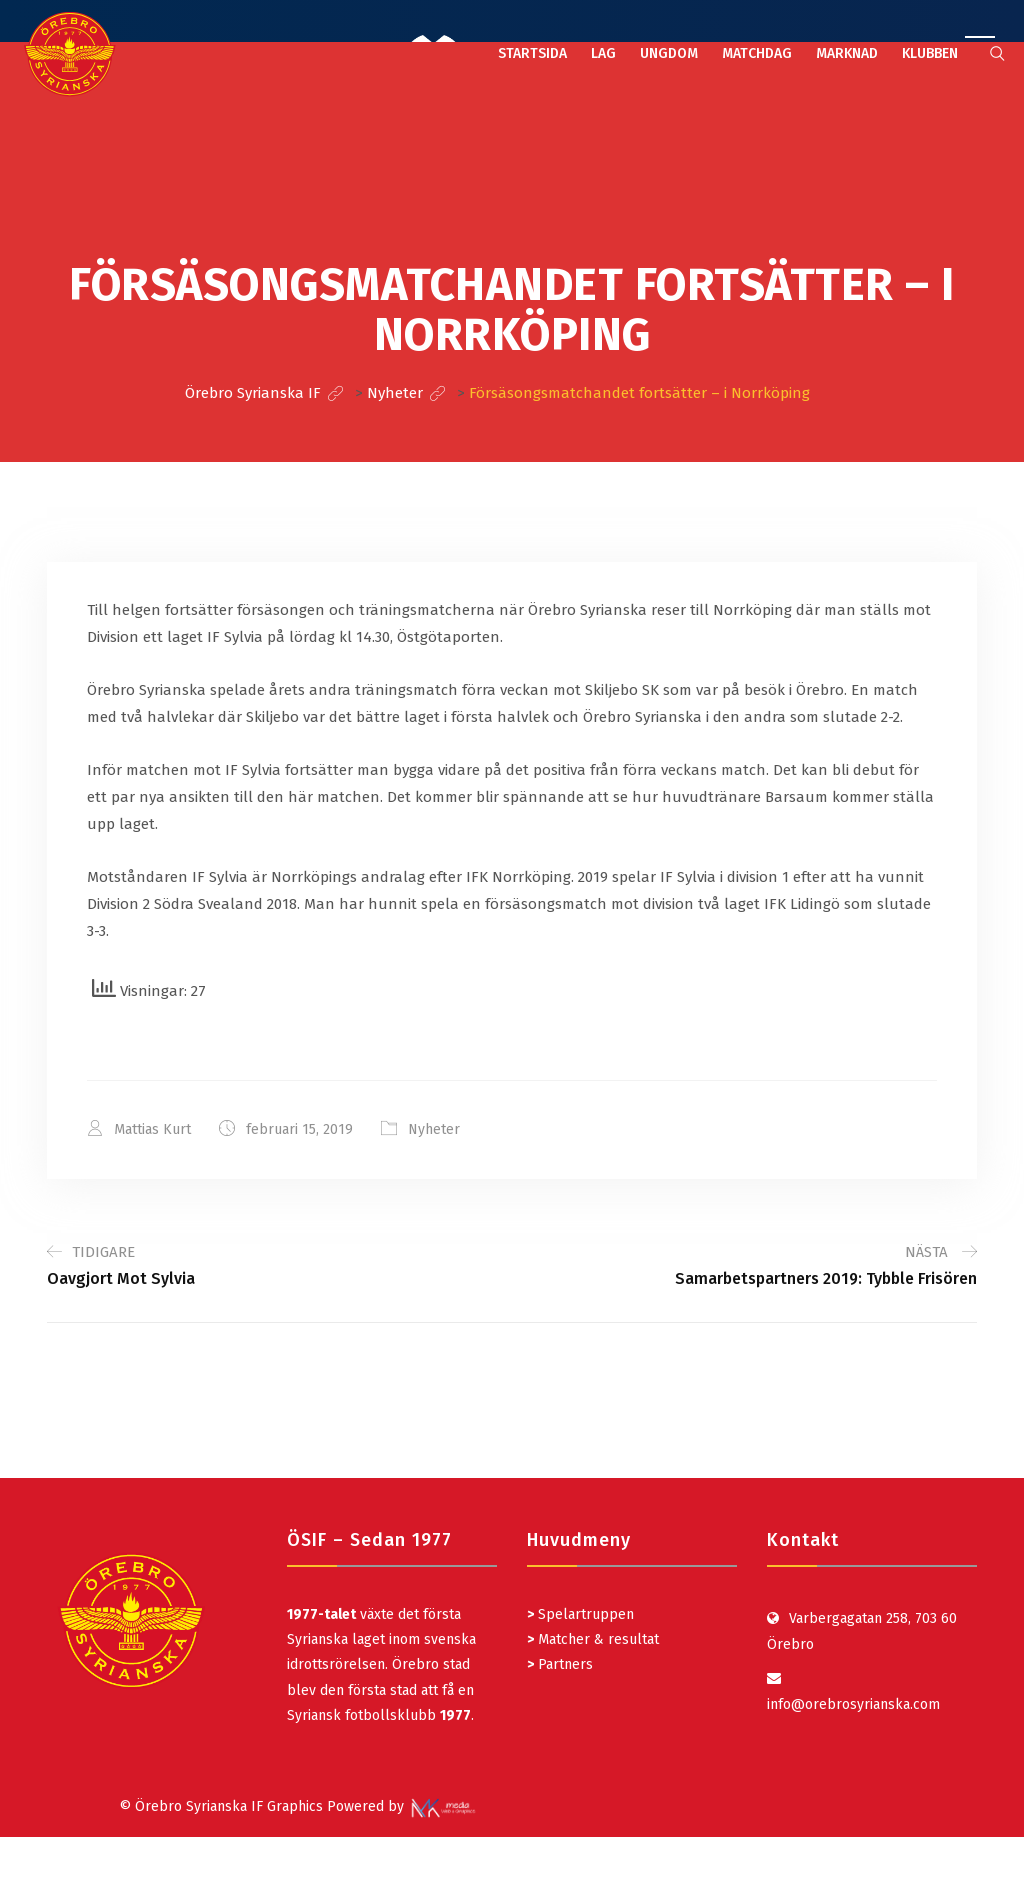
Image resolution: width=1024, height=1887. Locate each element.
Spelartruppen (584, 1614)
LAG (603, 53)
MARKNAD (847, 53)
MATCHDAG (757, 53)
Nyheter (434, 1129)
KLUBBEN (930, 53)
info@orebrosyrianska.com (853, 1704)
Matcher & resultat (593, 1639)
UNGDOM (669, 53)
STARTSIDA (532, 53)
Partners (560, 1664)
